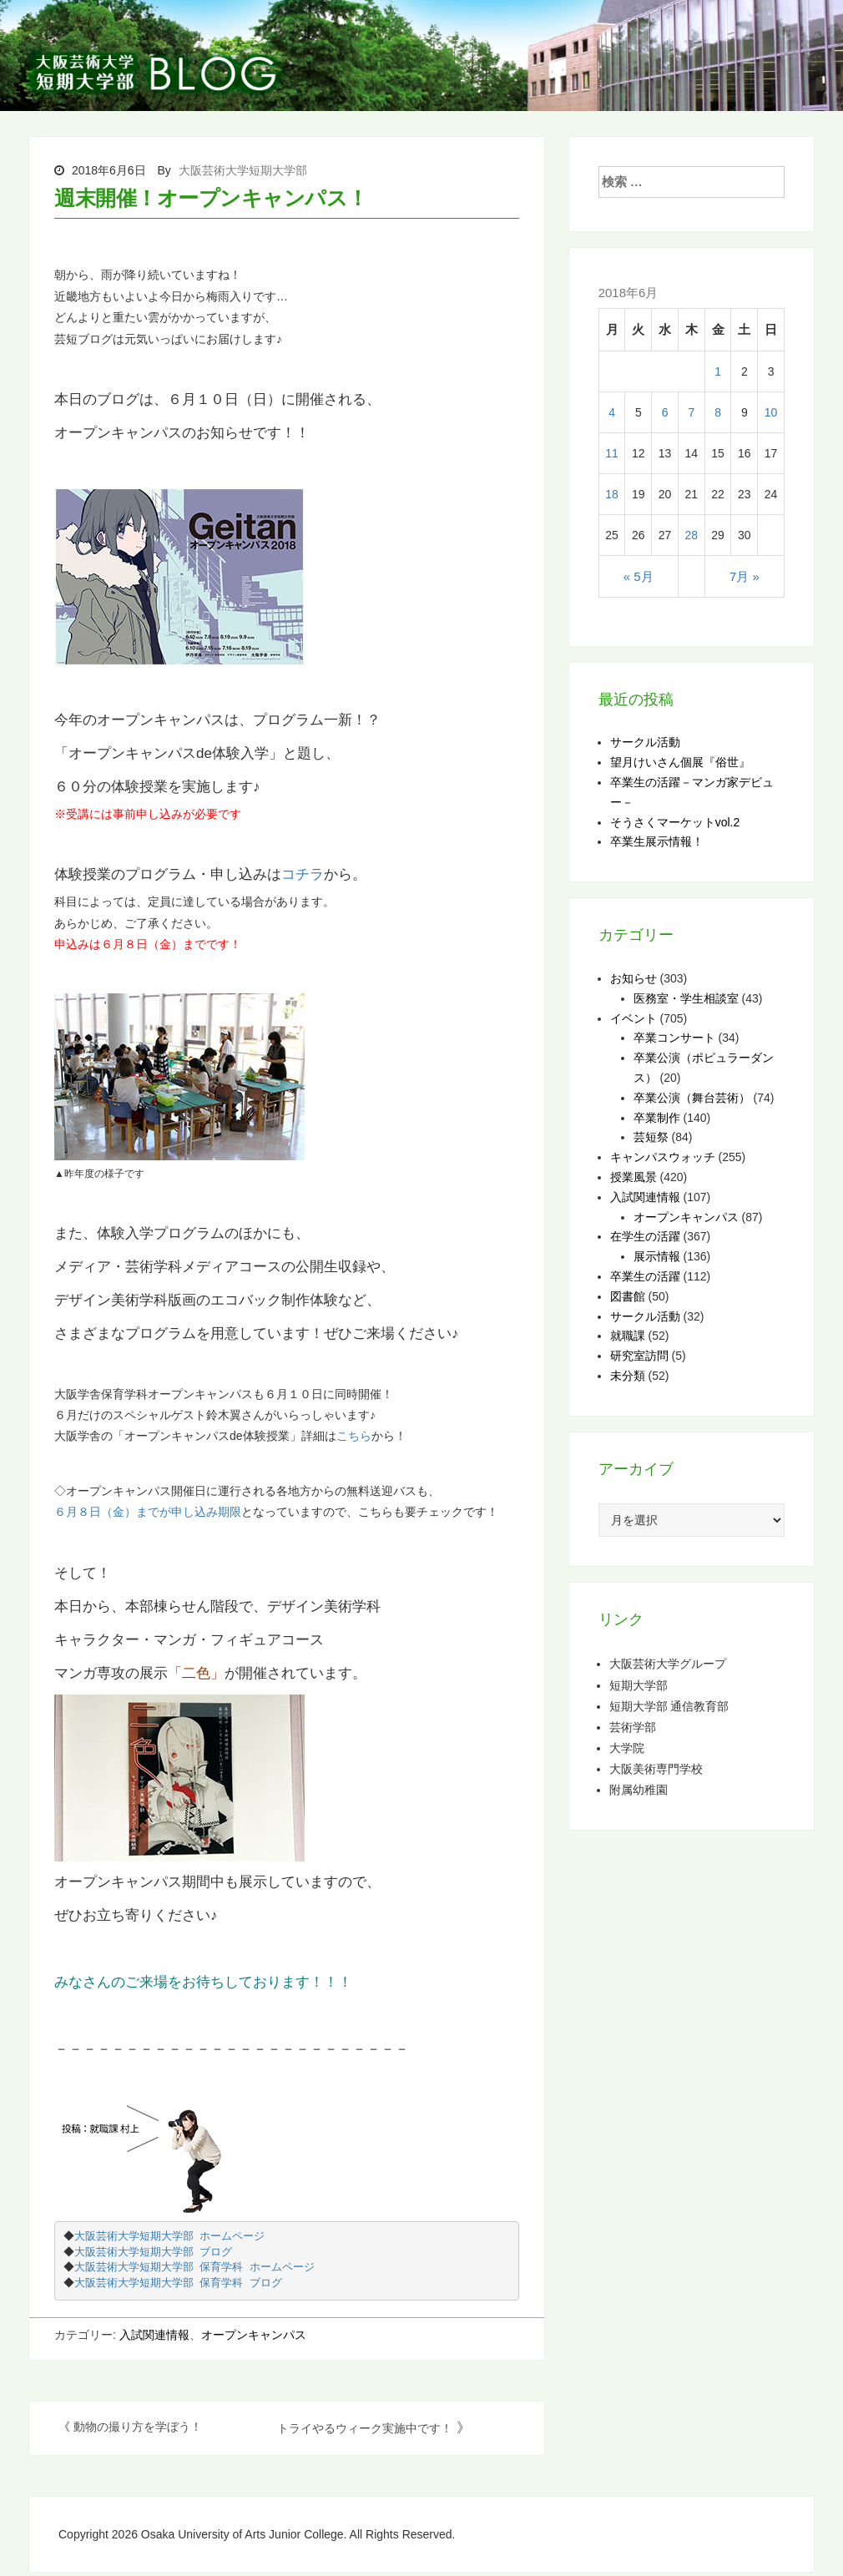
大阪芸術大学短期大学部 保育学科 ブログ (180, 2283)
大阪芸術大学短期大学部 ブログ (155, 2252)
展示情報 (657, 1256)
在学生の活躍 (645, 1236)
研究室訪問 (639, 1355)
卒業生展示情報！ (657, 841)
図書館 (627, 1296)
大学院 (626, 1747)
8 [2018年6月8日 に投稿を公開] (717, 412)
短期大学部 (638, 1685)
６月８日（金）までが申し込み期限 (147, 1511)
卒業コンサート (674, 1037)
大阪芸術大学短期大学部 (243, 170)
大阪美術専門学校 (656, 1768)
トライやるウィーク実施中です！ (364, 2428)
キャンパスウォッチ (662, 1157)
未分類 (627, 1375)
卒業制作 (657, 1117)
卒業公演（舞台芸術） (692, 1097)
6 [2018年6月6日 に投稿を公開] (665, 412)
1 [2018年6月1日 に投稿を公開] (717, 371)
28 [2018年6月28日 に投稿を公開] (691, 535)
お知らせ (633, 978)
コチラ (302, 874)
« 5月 (638, 576)
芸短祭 (651, 1137)
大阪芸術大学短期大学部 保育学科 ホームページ (196, 2267)
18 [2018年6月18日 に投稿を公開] (611, 494)
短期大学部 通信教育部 (669, 1706)
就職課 (627, 1335)
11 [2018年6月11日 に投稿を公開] (611, 453)
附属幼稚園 (638, 1789)
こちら (353, 1435)
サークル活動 (645, 742)
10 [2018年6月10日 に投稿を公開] (771, 412)
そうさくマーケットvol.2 (675, 822)
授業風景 (633, 1177)
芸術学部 (632, 1727)
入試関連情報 (154, 2334)
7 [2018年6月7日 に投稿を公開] (691, 412)
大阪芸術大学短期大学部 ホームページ (171, 2236)
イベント (633, 1018)
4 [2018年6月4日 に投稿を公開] (611, 412)
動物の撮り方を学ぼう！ (137, 2426)
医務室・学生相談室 (686, 998)
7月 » (744, 576)
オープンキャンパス (253, 2334)
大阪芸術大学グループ (667, 1663)
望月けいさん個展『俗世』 (680, 762)
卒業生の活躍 (645, 1276)
